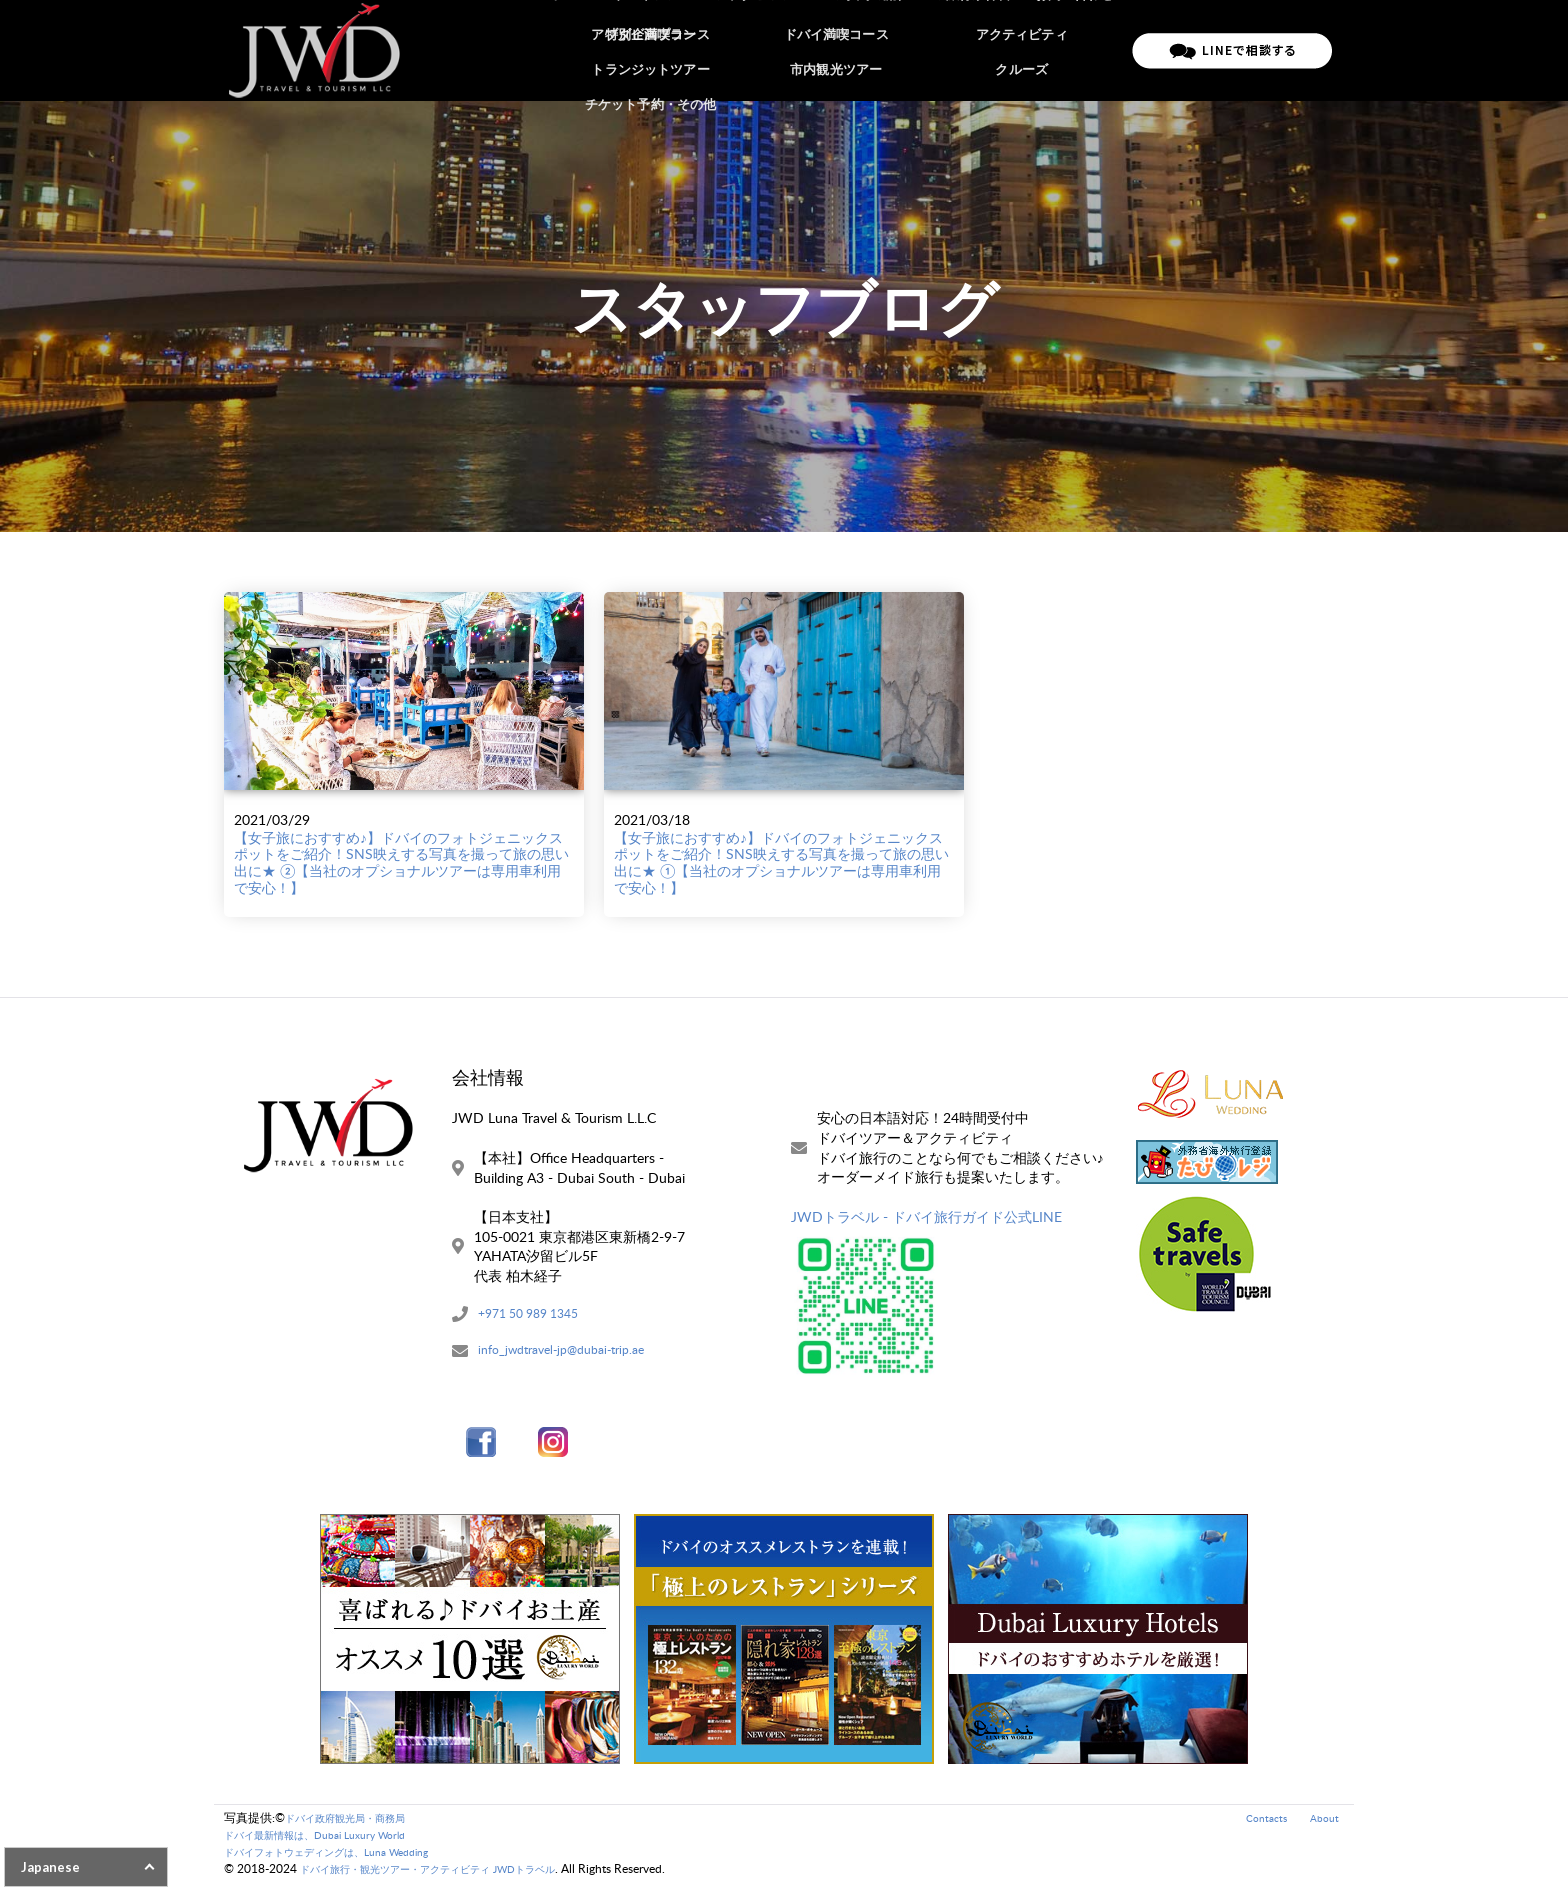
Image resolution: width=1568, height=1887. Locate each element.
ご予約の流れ (880, 50)
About (1322, 1821)
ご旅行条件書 (978, 50)
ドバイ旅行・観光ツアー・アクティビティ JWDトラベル (452, 1872)
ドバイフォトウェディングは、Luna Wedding (346, 1855)
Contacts (1259, 1821)
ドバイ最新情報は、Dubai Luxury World (331, 1838)
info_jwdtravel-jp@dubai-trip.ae (573, 1354)
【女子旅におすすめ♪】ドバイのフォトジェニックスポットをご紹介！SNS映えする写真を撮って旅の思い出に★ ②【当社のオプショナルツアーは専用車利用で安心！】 (401, 862)
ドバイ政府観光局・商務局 (357, 1821)
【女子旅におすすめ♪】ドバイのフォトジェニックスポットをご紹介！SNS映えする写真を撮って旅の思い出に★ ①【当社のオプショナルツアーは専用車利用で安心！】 (781, 862)
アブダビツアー (775, 50)
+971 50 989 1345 (536, 1315)
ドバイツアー (671, 50)
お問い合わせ (1076, 50)
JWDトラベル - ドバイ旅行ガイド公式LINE (926, 1216)
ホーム (592, 50)
